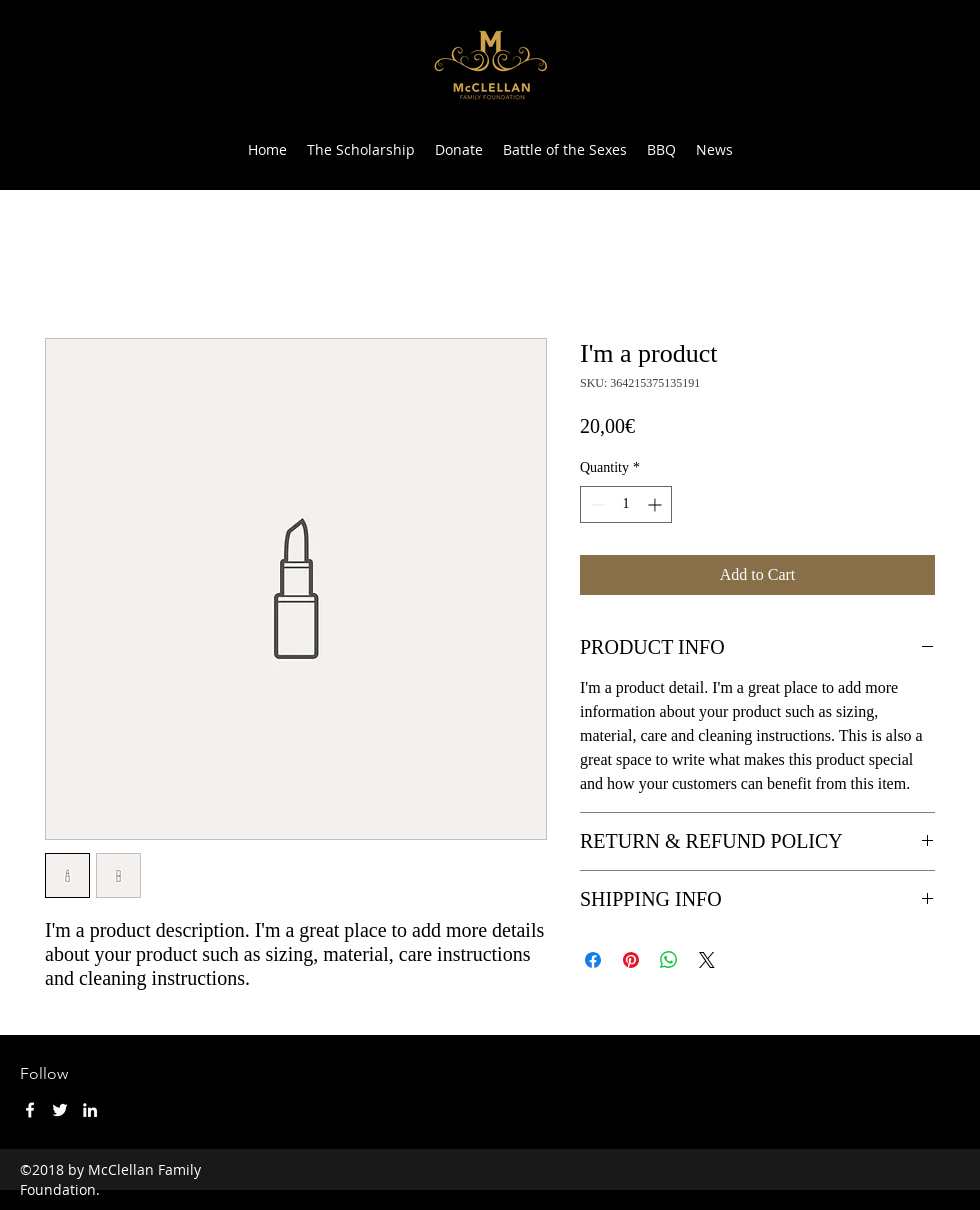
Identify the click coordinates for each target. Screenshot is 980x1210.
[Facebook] (30, 1110)
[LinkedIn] (90, 1110)
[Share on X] (707, 960)
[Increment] (656, 504)
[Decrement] (595, 504)
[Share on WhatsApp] (669, 960)
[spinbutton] (626, 504)
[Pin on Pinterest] (631, 960)
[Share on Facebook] (593, 960)
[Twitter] (60, 1110)
